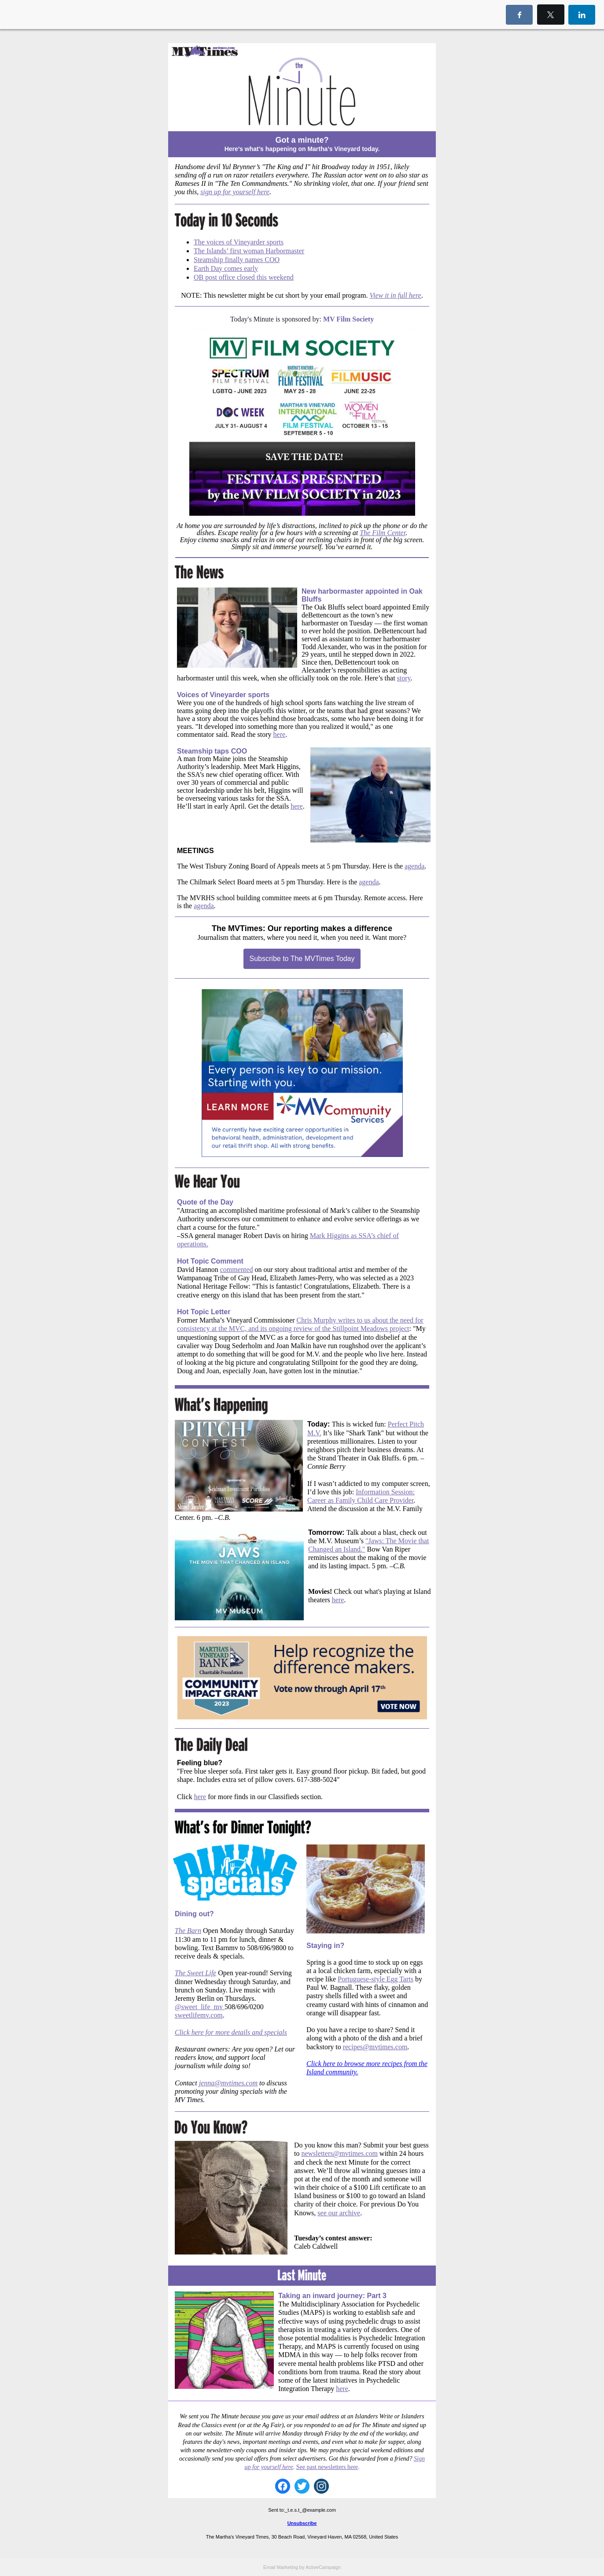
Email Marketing (280, 2567)
